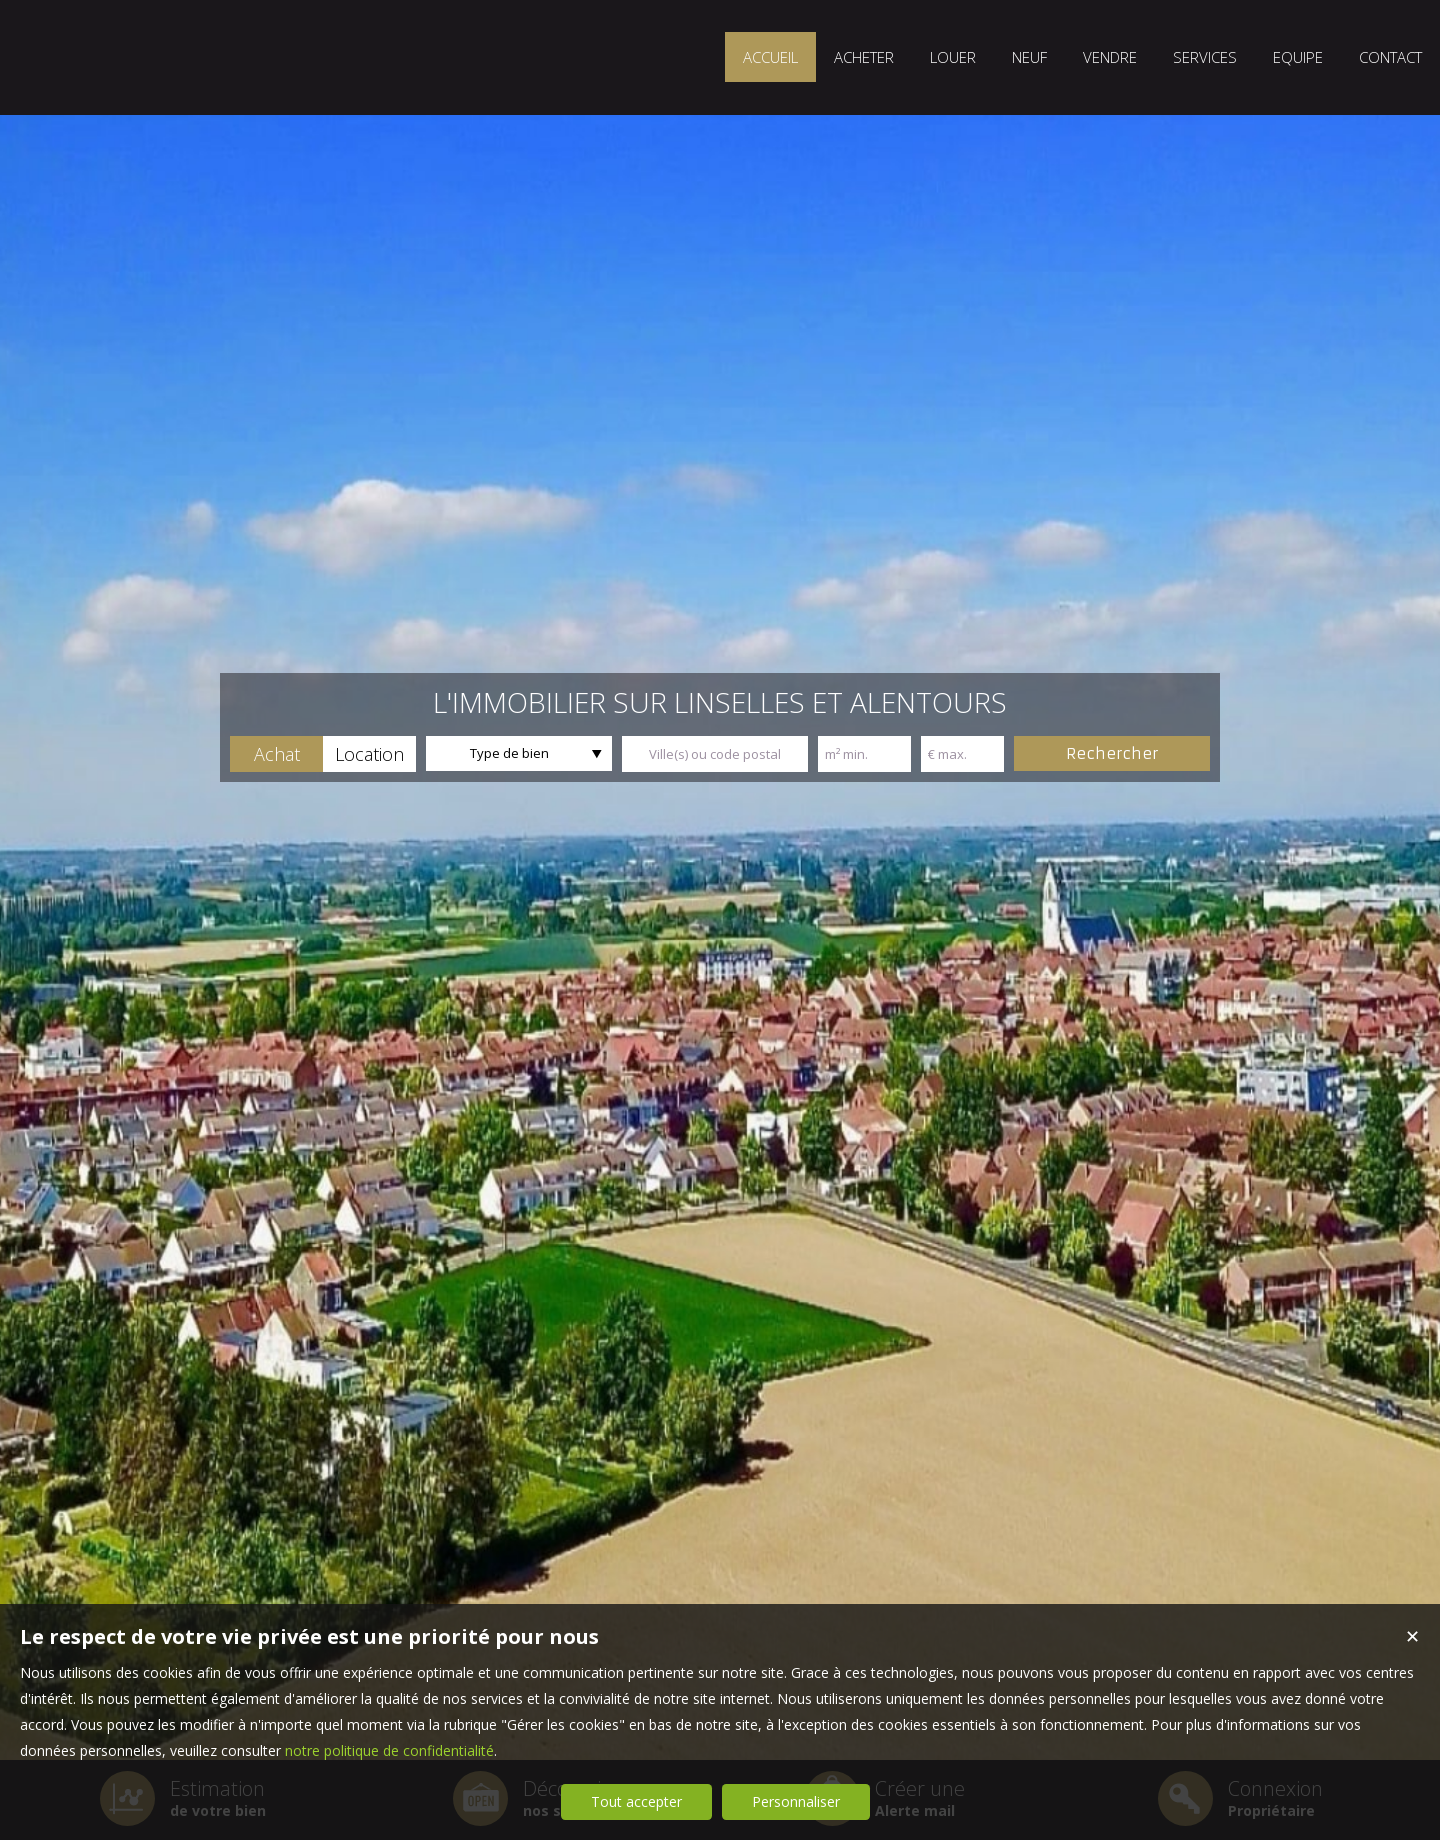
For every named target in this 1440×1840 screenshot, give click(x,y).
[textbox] (715, 754)
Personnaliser (796, 1801)
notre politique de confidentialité (389, 1750)
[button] (276, 754)
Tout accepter (636, 1801)
